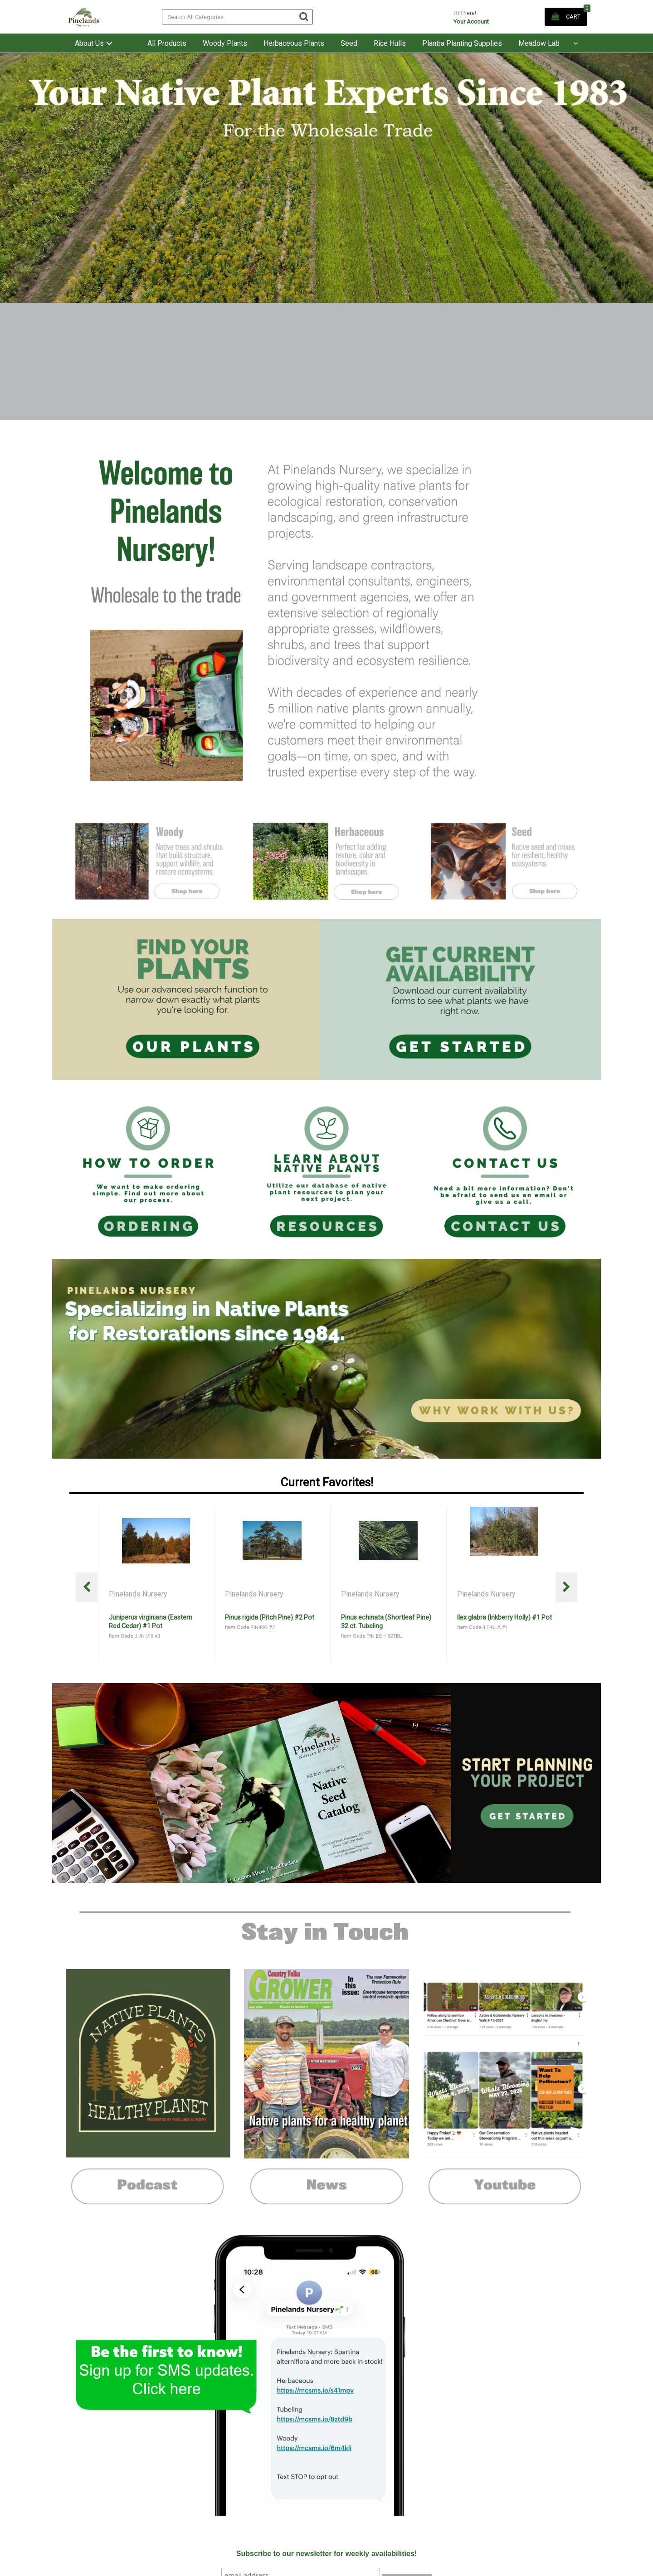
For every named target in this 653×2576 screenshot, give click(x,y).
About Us (89, 43)
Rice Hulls (390, 43)
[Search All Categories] (237, 17)
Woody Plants (225, 43)
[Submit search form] (304, 16)
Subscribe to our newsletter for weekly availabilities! (326, 2553)
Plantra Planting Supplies (462, 43)
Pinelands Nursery (139, 1594)
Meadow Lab (539, 43)
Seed (349, 43)
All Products (166, 43)
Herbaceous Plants (293, 43)
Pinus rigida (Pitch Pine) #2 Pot (385, 1617)
